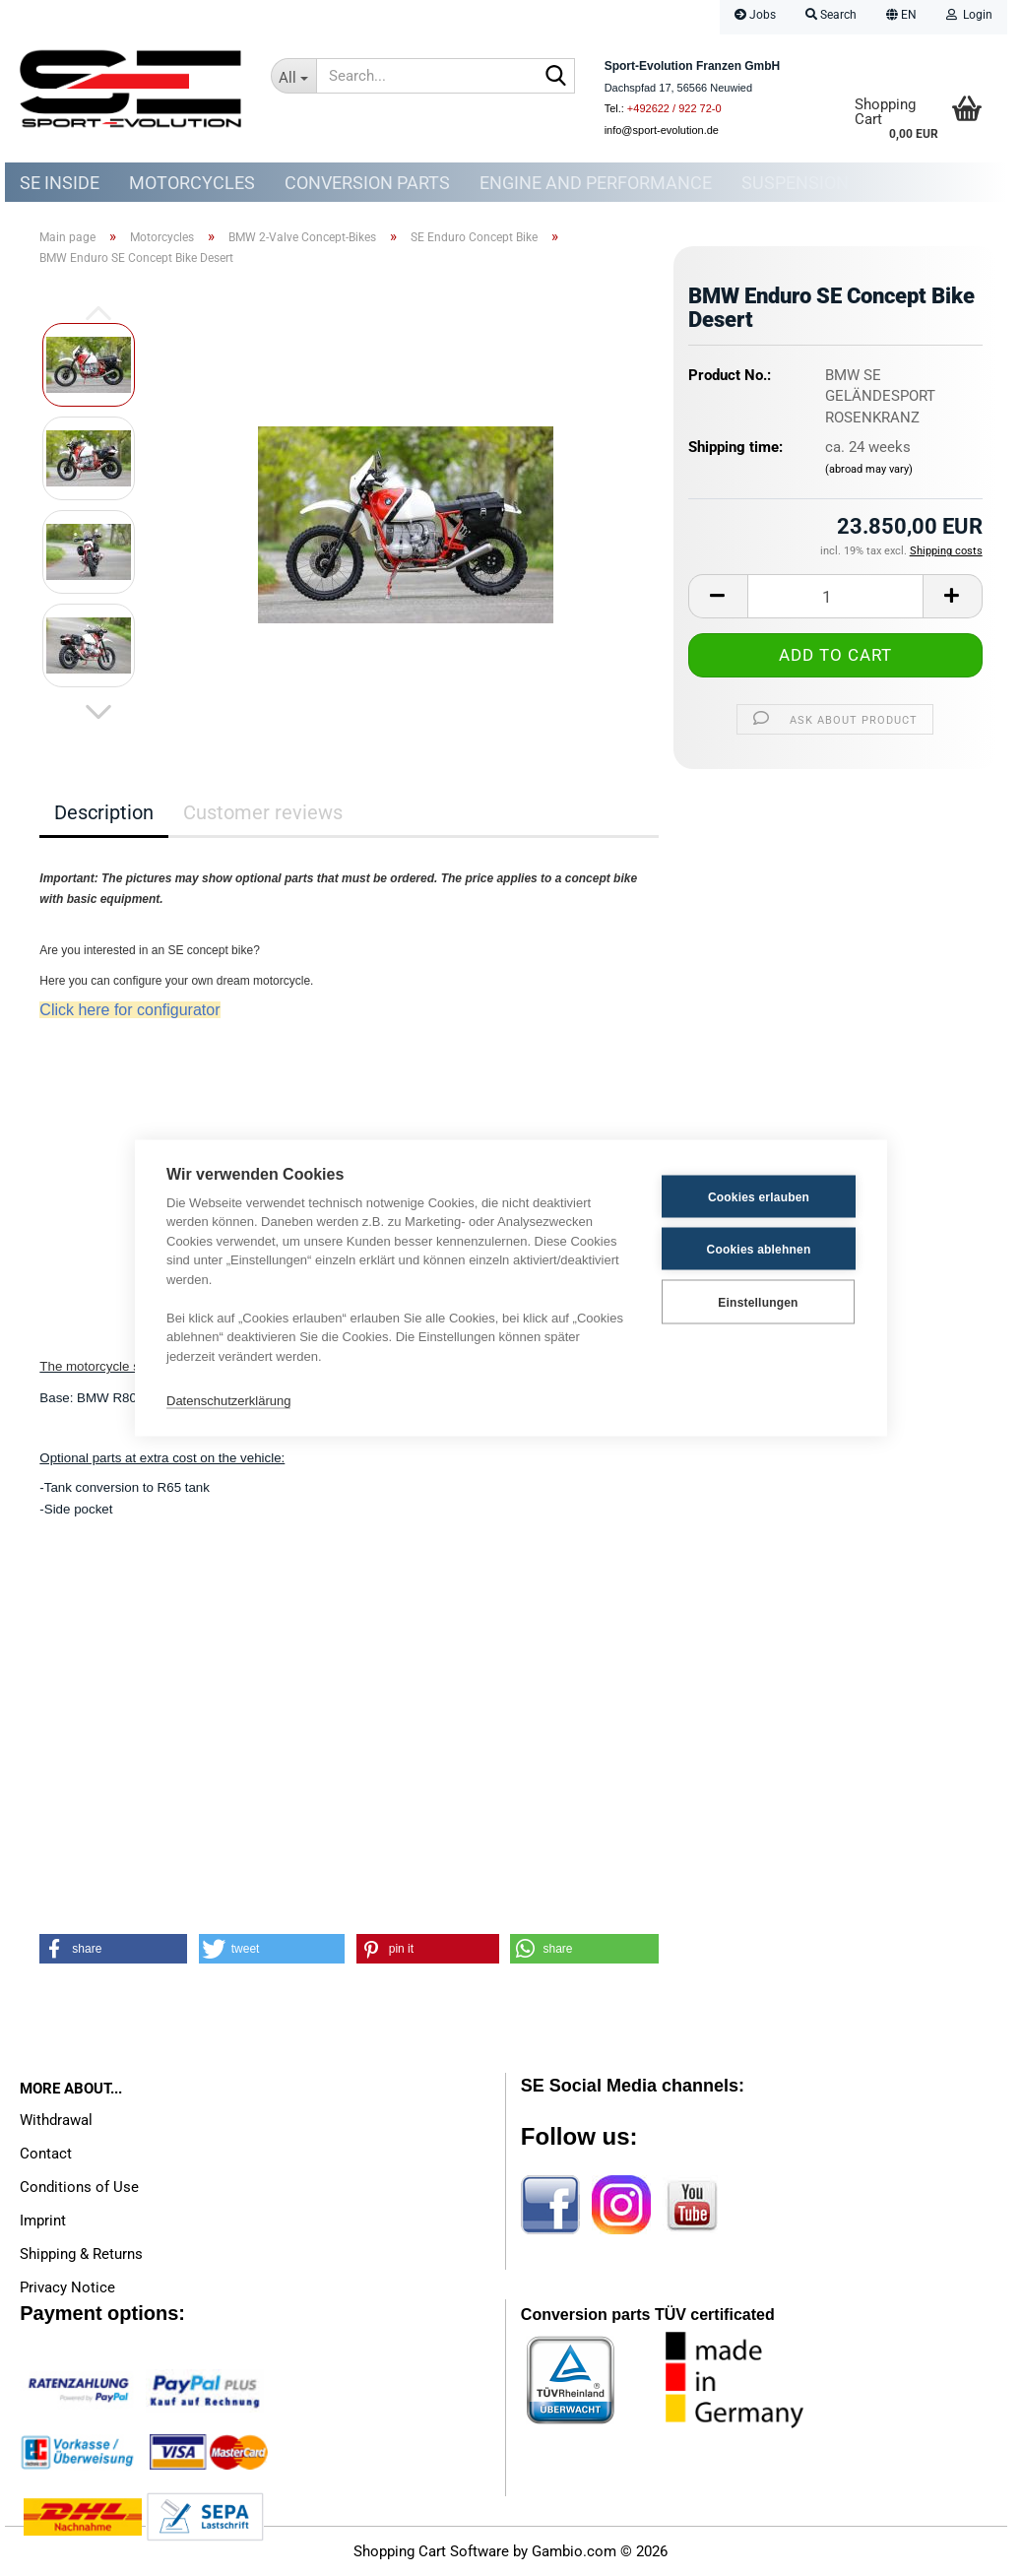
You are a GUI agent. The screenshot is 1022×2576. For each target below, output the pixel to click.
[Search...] (294, 76)
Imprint (43, 2220)
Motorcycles (192, 182)
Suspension (795, 182)
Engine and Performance (595, 182)
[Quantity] (835, 596)
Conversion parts (367, 182)
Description (104, 812)
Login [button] (969, 15)
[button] (901, 17)
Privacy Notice (67, 2287)
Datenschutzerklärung (228, 1399)
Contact (46, 2153)
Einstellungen (758, 1302)
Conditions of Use (79, 2187)
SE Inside (59, 182)
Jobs (755, 15)
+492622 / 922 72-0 (674, 108)
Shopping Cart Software (431, 2551)
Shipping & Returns (81, 2254)
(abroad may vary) (869, 469)
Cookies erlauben (758, 1196)
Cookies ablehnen (759, 1249)
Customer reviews (263, 812)
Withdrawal (56, 2120)
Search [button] (831, 15)
